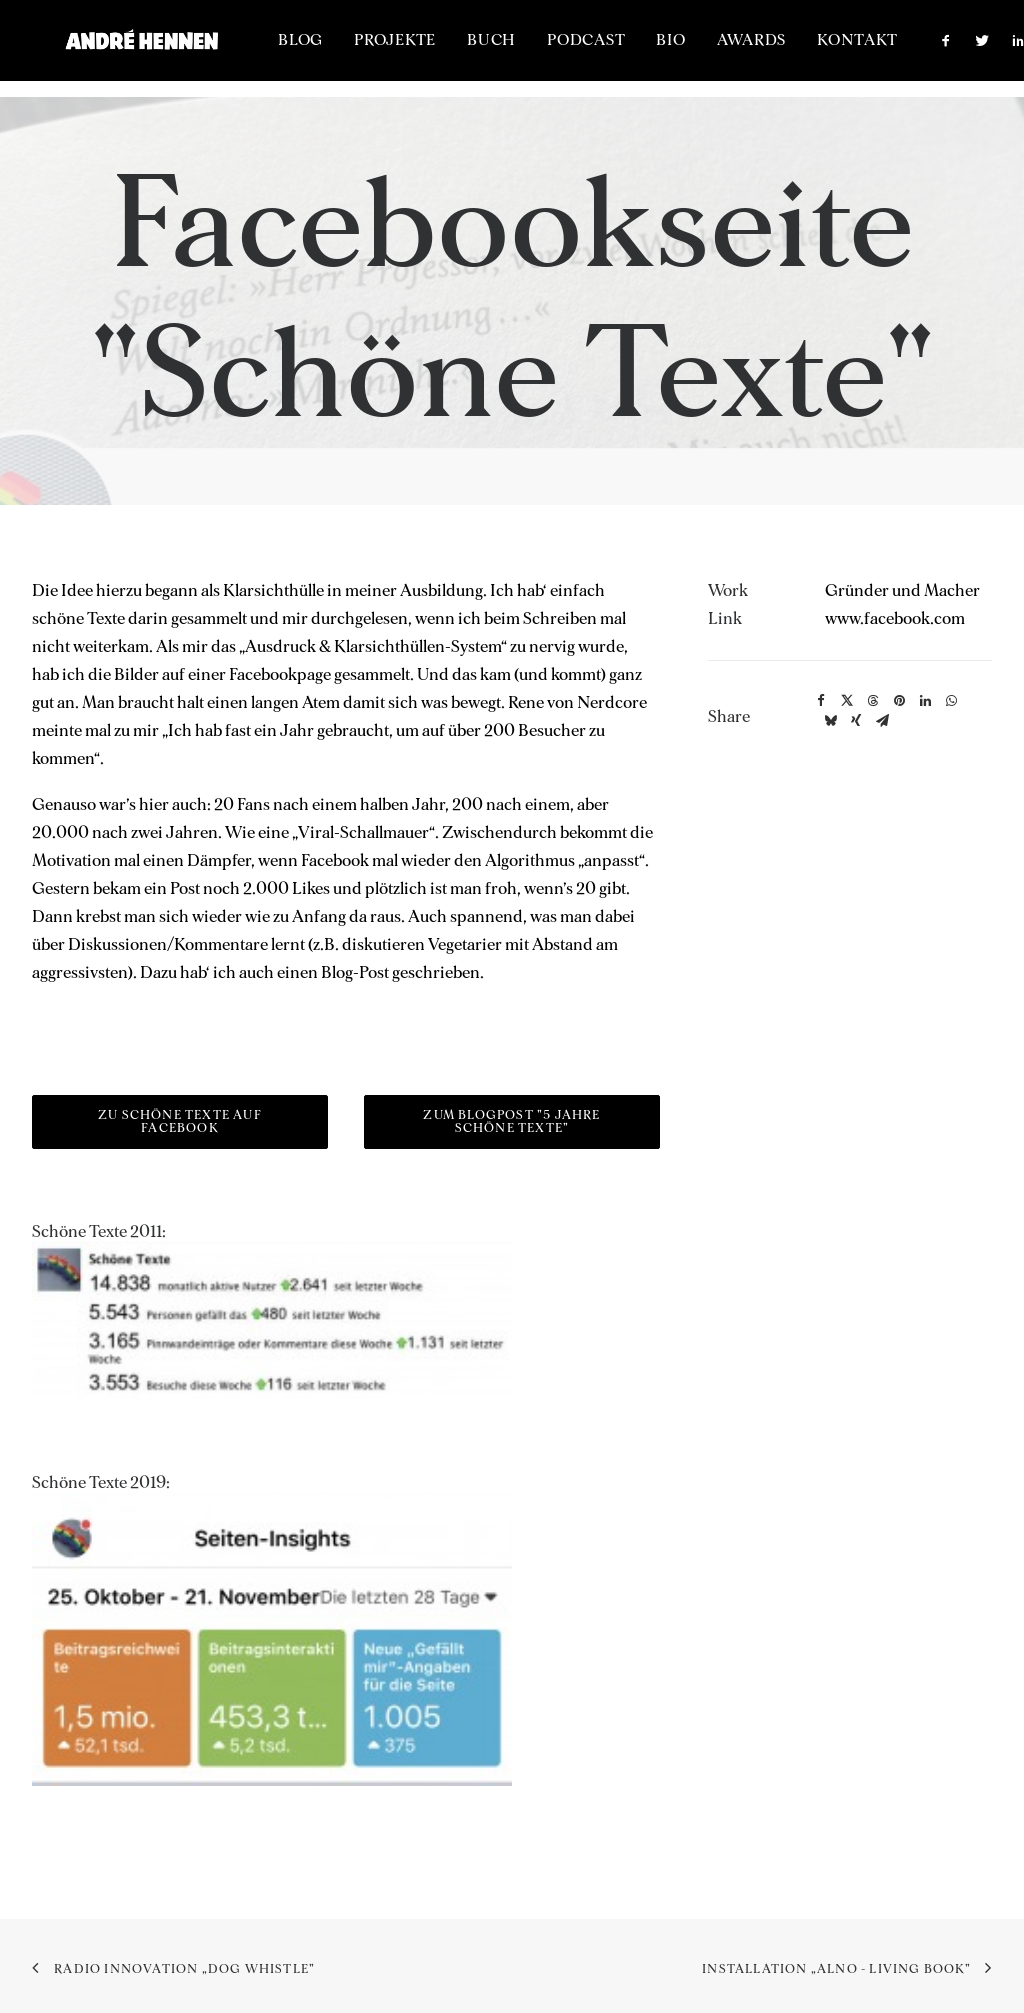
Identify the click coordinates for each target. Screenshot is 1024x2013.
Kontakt (905, 49)
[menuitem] (348, 49)
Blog (348, 49)
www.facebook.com (895, 619)
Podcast (634, 49)
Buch (539, 49)
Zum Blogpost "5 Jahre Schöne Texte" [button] (513, 1123)
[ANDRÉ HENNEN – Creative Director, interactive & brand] (165, 49)
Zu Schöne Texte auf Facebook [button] (181, 1123)
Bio (718, 49)
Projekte (443, 49)
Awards (799, 49)
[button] (998, 49)
